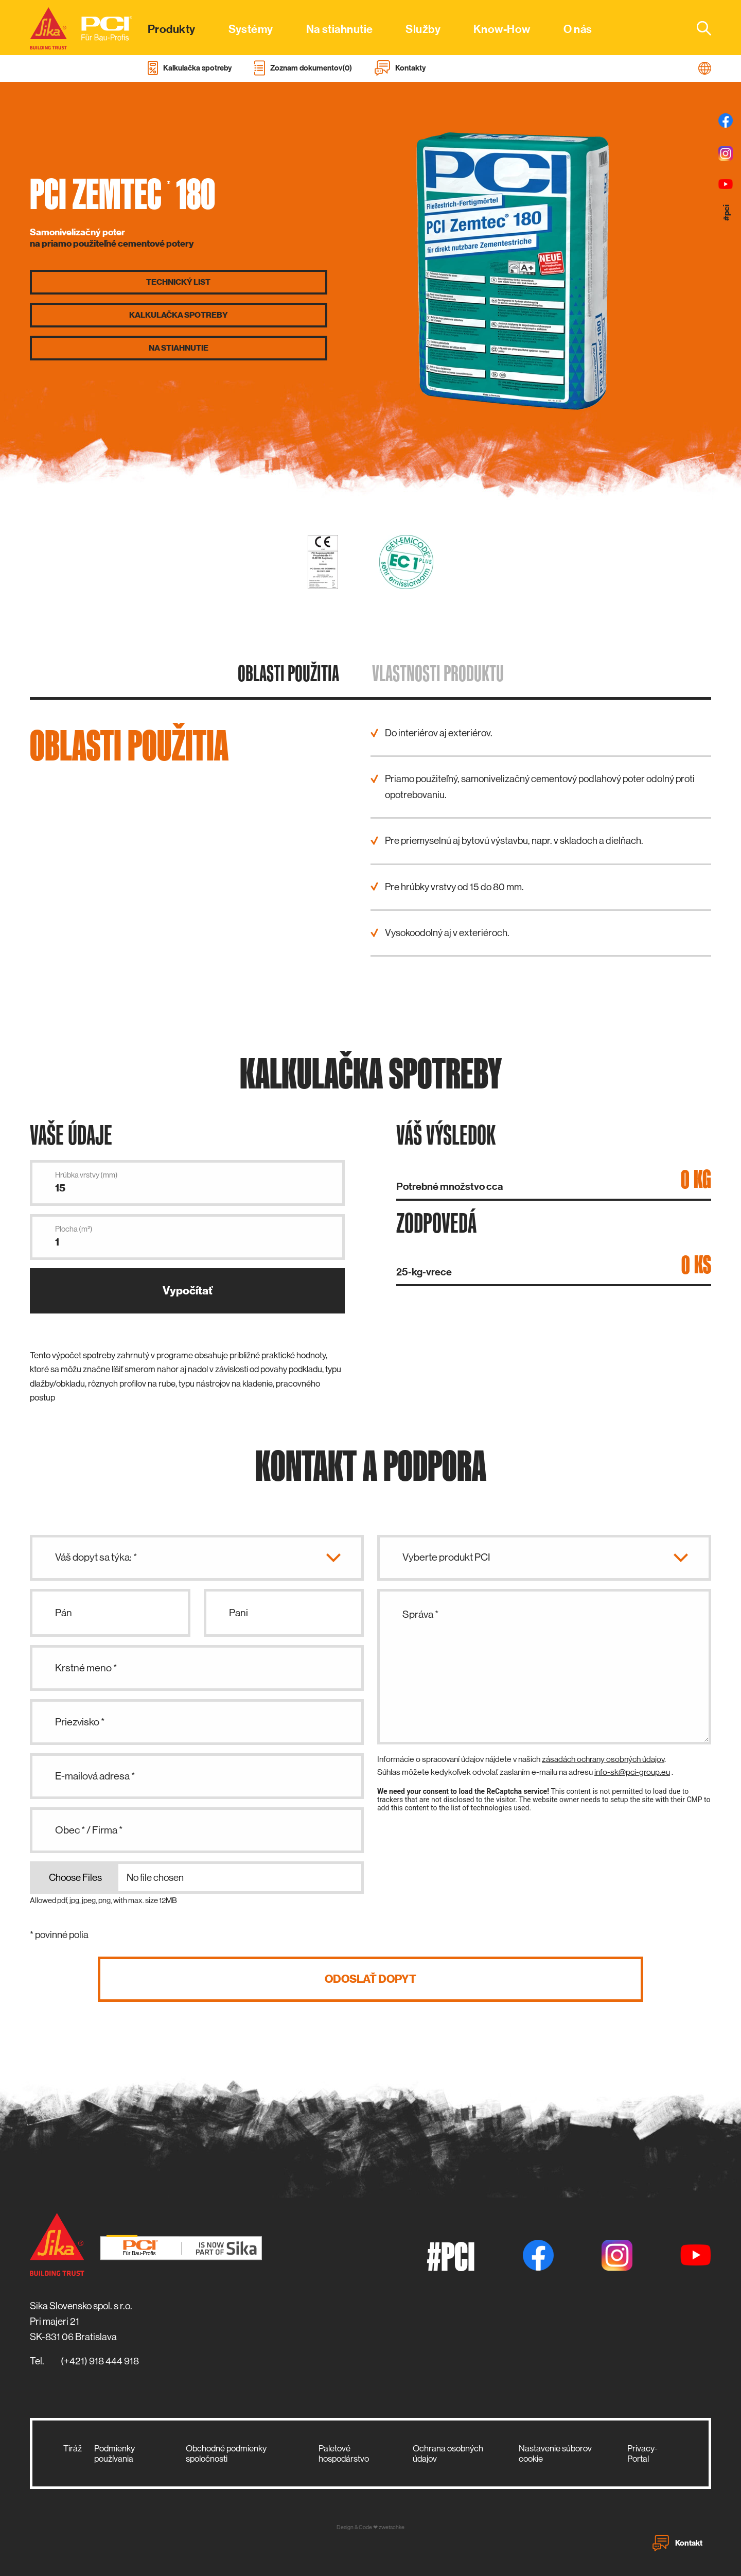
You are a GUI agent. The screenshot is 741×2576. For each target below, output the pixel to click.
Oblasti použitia (288, 673)
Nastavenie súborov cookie (555, 2453)
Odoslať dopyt (370, 1979)
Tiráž (72, 2448)
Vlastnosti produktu (438, 673)
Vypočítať (188, 1291)
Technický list (178, 282)
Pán (63, 1613)
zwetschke (391, 2527)
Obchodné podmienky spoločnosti (226, 2453)
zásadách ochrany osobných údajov (603, 1759)
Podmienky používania (114, 2453)
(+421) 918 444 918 (100, 2361)
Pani (238, 1613)
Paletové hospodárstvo (344, 2453)
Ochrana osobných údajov (448, 2453)
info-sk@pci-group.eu (632, 1772)
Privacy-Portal (642, 2453)
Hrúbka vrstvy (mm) (86, 1174)
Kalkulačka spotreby (178, 315)
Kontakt (677, 2543)
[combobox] (697, 28)
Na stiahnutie (178, 348)
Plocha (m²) (74, 1228)
